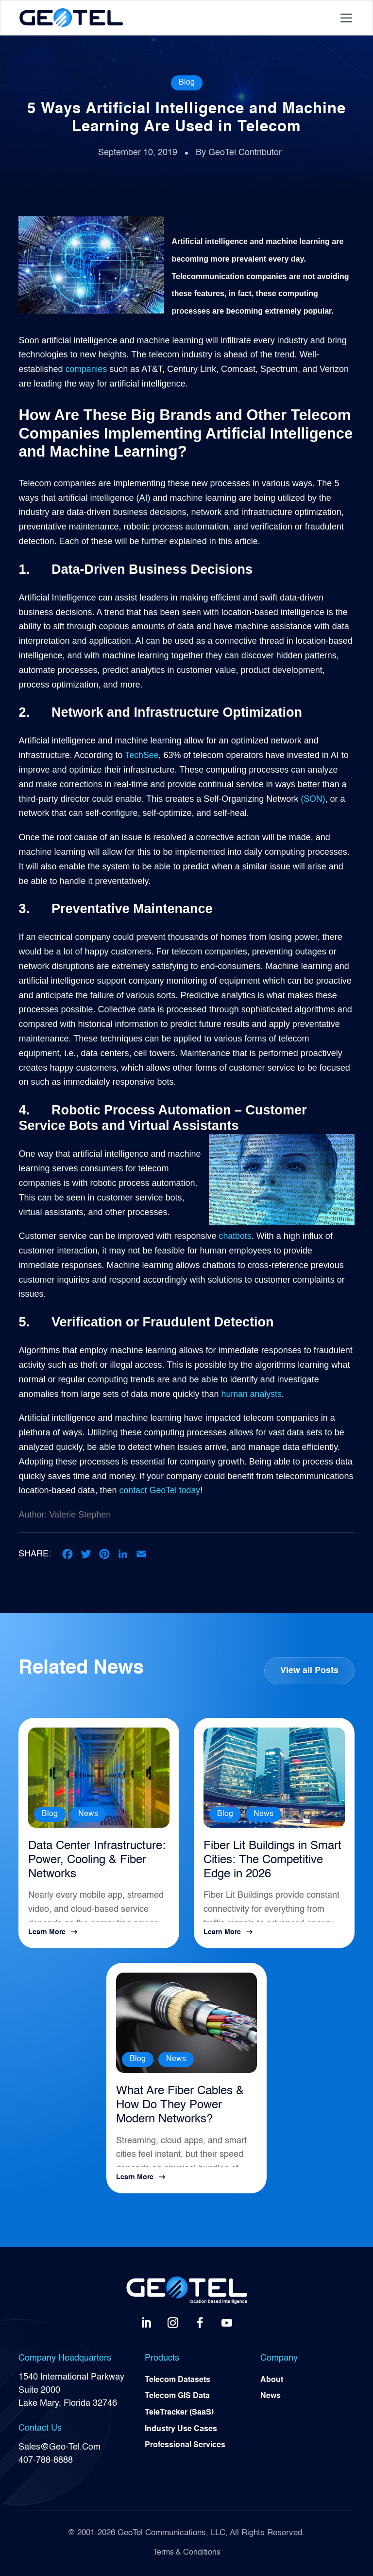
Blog (187, 83)
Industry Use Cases (181, 2430)
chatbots (235, 1236)
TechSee (142, 755)
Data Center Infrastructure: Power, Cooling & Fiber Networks (97, 1860)
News (88, 1814)
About (271, 2380)
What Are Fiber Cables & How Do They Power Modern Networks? (180, 2106)
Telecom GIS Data (177, 2396)
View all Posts (309, 1670)
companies (86, 369)
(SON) (313, 799)
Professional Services (185, 2447)
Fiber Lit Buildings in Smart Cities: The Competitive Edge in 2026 (272, 1860)
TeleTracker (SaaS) (179, 2413)
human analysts (252, 1394)
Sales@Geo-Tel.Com (59, 2447)
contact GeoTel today (160, 1490)
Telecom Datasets (177, 2380)
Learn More (47, 1932)
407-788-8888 (45, 2460)
